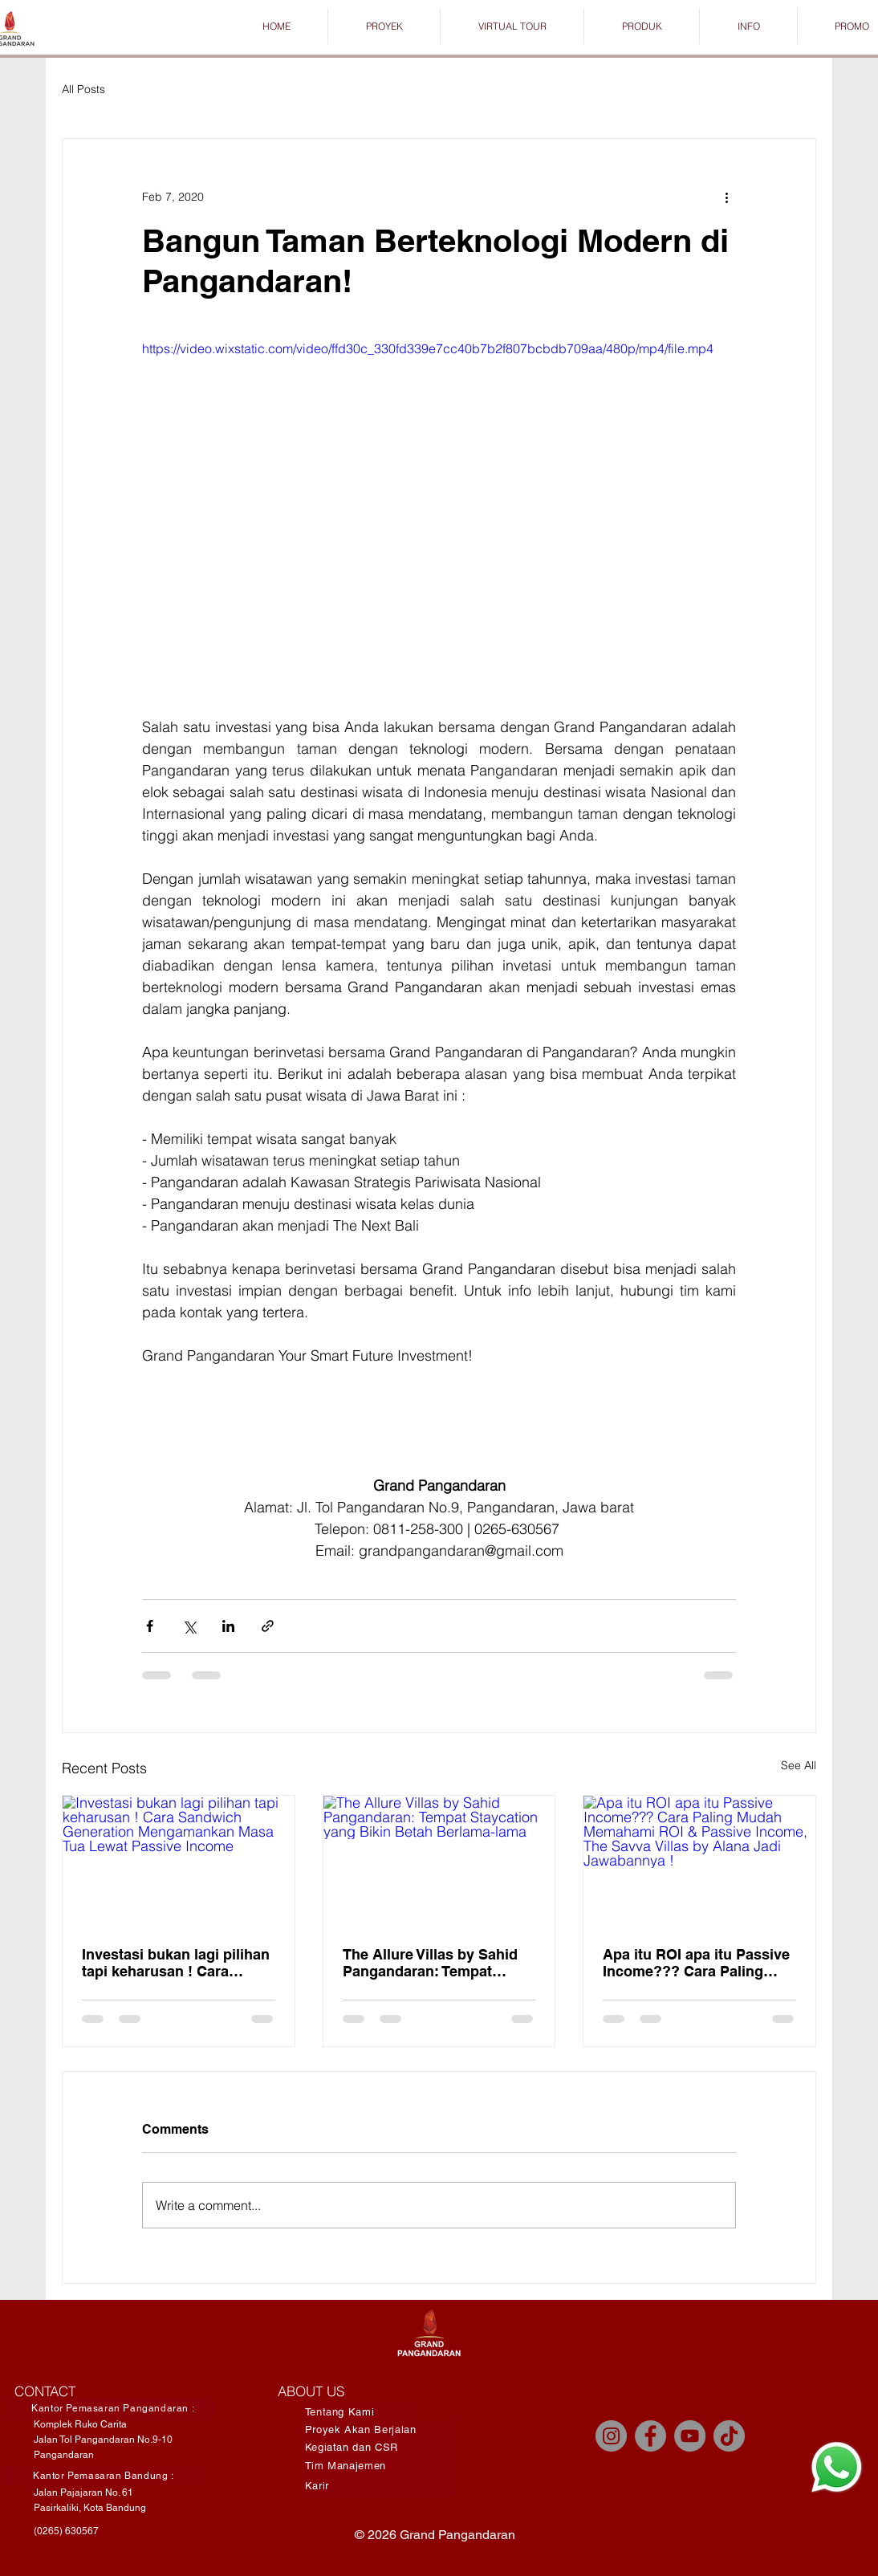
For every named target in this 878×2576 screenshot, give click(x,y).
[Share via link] (267, 1626)
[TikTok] (729, 2436)
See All (798, 1765)
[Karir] (378, 2486)
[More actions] (726, 196)
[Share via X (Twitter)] (189, 1626)
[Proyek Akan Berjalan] (378, 2429)
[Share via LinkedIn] (228, 1626)
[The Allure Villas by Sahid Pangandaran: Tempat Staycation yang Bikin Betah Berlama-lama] (439, 1861)
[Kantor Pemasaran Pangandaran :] (113, 2409)
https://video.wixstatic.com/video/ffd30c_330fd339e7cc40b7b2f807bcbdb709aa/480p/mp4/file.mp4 (427, 348)
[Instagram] (611, 2436)
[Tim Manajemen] (378, 2466)
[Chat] (836, 2467)
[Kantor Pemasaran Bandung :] (103, 2476)
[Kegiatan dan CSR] (378, 2447)
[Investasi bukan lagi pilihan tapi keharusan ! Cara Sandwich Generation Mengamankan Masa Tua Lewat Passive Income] (179, 1861)
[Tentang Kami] (359, 2412)
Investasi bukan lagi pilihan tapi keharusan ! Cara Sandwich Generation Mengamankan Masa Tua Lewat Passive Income (176, 1963)
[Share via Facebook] (149, 1626)
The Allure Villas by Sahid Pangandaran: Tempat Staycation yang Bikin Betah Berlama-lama (430, 1963)
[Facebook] (650, 2436)
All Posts (83, 89)
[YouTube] (689, 2436)
